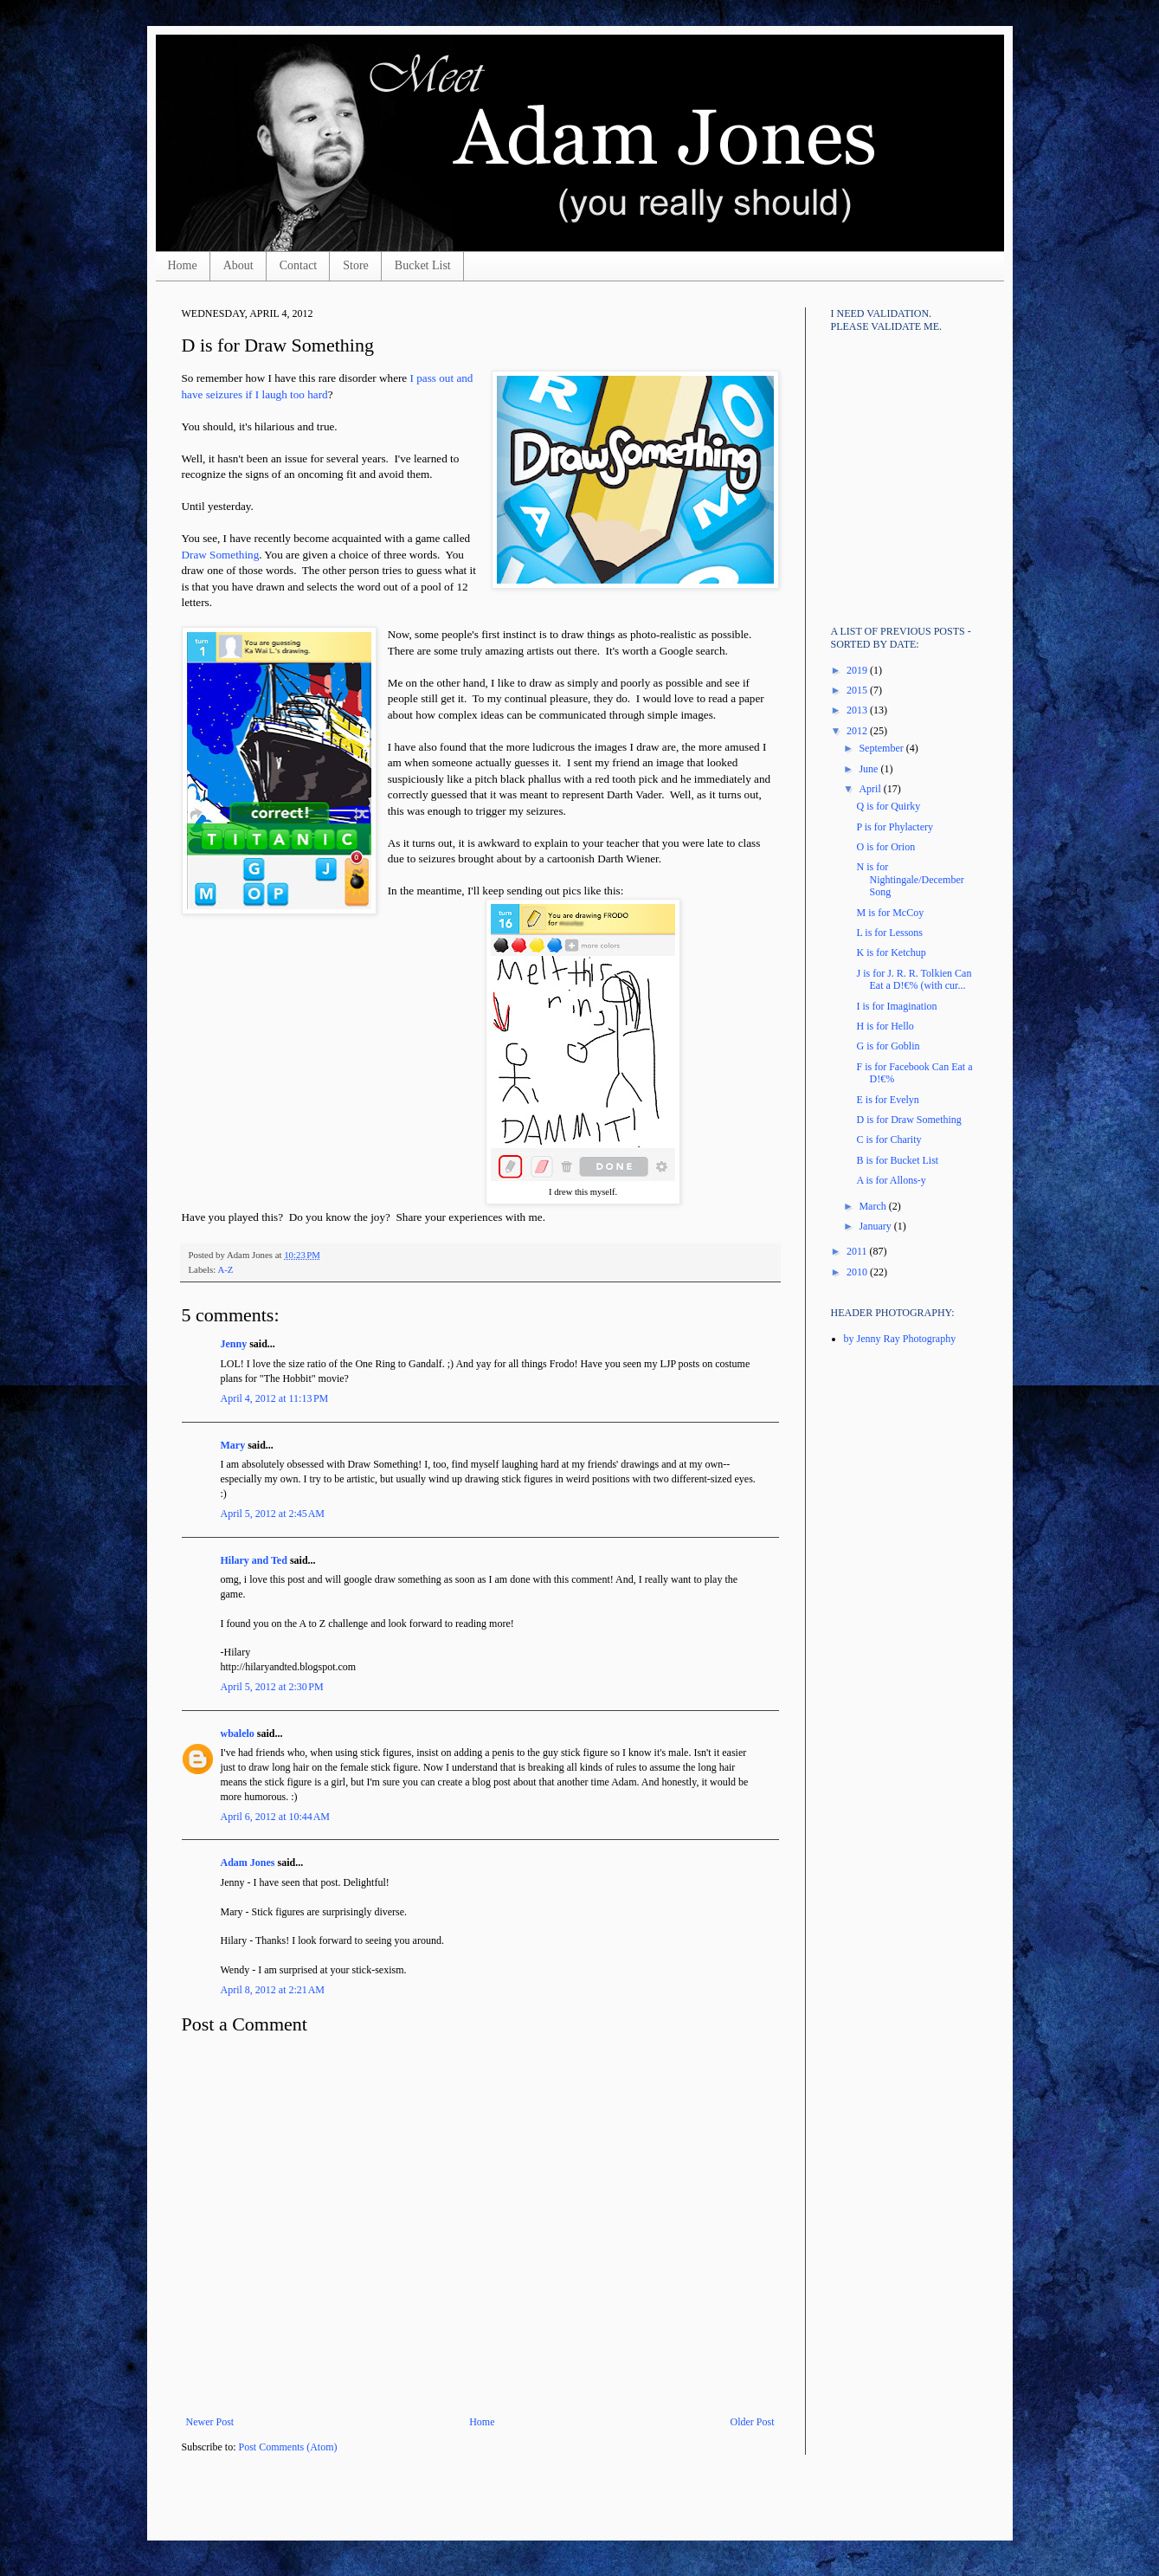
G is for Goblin (887, 1046)
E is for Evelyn (887, 1100)
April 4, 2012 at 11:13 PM (275, 1398)
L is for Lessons (889, 932)
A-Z (225, 1269)
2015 (858, 690)
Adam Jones (248, 1862)
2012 (858, 731)
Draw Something (221, 554)
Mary (233, 1445)
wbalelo (237, 1733)
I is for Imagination (896, 1006)
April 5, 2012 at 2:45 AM (273, 1514)
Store (356, 265)
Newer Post (210, 2422)
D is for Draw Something (908, 1120)
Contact (299, 265)
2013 (858, 710)
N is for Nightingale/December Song (909, 879)
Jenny (234, 1344)
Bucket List (423, 265)
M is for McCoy (890, 913)
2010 (858, 1272)
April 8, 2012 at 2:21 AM (273, 1990)
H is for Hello (884, 1026)
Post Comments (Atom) (288, 2447)
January (876, 1226)
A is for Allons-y (890, 1180)
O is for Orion (885, 847)
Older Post (753, 2422)
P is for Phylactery (894, 827)
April (871, 789)
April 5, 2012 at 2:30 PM (272, 1687)
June (869, 769)
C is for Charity (888, 1139)
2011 (858, 1251)
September (882, 748)
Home (182, 265)
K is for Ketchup (890, 952)
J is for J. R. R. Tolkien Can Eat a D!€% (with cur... (913, 979)
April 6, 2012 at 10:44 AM (276, 1817)
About (238, 265)
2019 (858, 670)
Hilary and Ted (254, 1560)
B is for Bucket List (897, 1160)
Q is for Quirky (888, 806)
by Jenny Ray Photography (900, 1339)
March (873, 1206)
